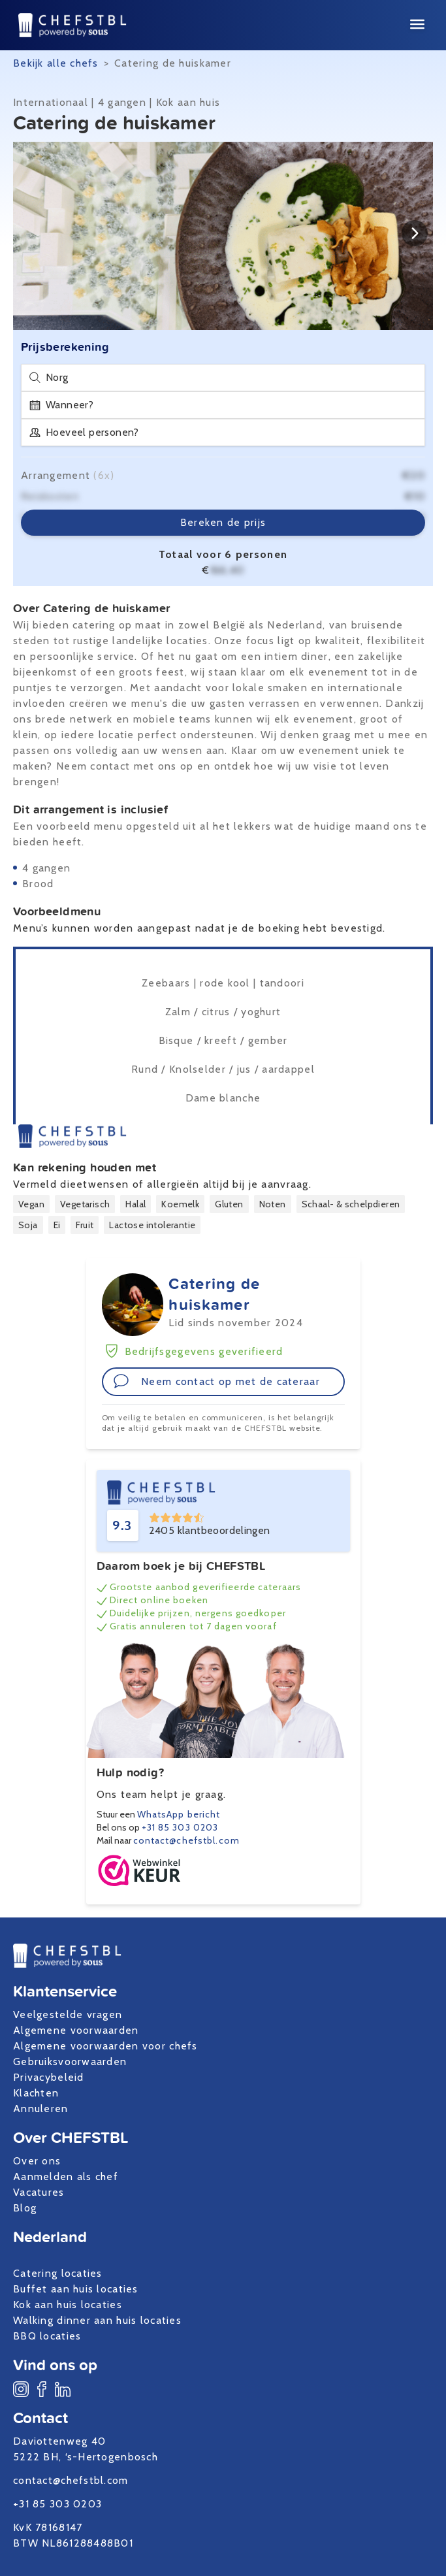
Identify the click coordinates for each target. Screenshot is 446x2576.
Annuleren (41, 2108)
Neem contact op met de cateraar (217, 1381)
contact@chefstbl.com (186, 1840)
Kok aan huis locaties (67, 2304)
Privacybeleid (48, 2077)
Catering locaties (58, 2273)
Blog (25, 2208)
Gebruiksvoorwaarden (70, 2061)
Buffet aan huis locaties (75, 2289)
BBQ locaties (47, 2336)
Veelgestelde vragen (67, 2014)
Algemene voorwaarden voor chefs (105, 2046)
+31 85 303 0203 (180, 1827)
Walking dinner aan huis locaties (97, 2320)
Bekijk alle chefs (56, 63)
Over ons (37, 2161)
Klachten (36, 2093)
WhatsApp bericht (179, 1814)
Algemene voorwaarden (76, 2030)
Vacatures (39, 2192)
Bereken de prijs (223, 522)
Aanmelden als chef (65, 2176)
